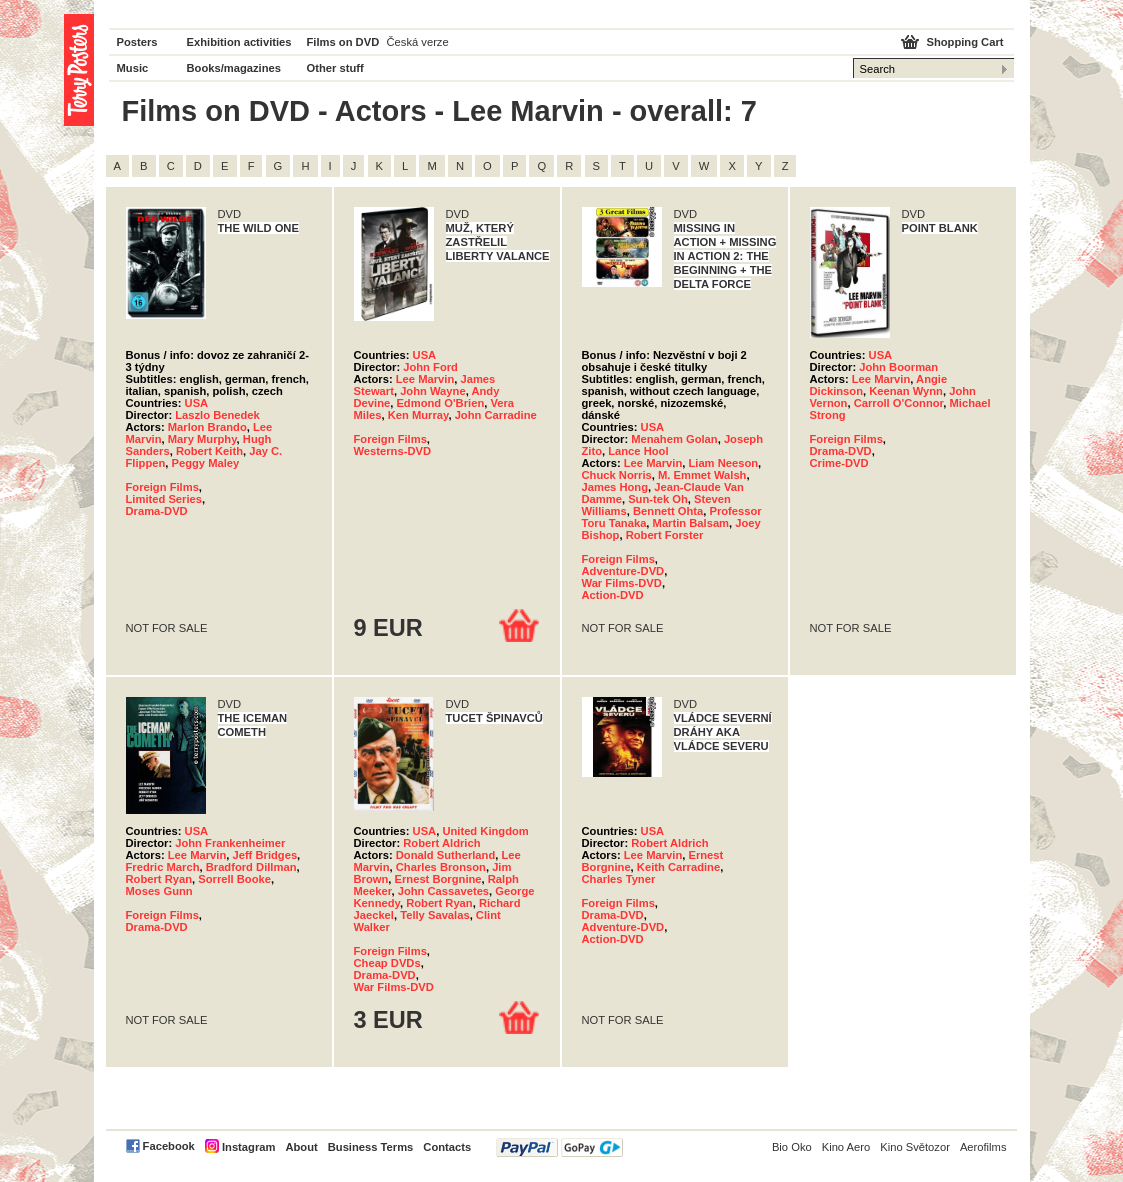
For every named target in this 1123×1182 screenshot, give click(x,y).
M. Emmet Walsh (702, 475)
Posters (137, 42)
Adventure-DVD (623, 571)
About (301, 1147)
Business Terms (371, 1147)
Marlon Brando (207, 427)
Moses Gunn (159, 891)
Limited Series (164, 499)
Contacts (447, 1147)
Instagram (248, 1147)
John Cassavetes (443, 891)
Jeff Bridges (264, 855)
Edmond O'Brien (440, 403)
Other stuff (335, 68)
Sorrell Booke (234, 879)
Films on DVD (343, 42)
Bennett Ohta (668, 511)
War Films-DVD (622, 583)
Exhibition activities (239, 42)
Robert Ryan (159, 879)
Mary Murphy (202, 439)
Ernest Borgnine (438, 879)
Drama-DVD (157, 511)
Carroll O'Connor (899, 403)
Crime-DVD (839, 463)
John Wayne (432, 391)
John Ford (430, 367)
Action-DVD (613, 595)
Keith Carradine (678, 867)
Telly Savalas (434, 915)
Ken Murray (418, 415)
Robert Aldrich (441, 843)
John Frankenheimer (230, 843)
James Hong (615, 487)
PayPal (559, 1147)
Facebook (169, 1146)
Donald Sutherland (445, 855)
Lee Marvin (425, 379)
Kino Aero (846, 1147)
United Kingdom (485, 831)
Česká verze (418, 42)
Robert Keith (209, 451)
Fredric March (163, 867)
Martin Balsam (691, 523)
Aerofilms (983, 1147)
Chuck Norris (617, 475)
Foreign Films (162, 487)
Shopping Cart (964, 42)
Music (133, 68)
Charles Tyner (619, 879)
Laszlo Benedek (217, 415)
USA (197, 403)
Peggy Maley (206, 463)
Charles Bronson (441, 867)
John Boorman (898, 367)
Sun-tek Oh (658, 499)
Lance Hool (638, 451)
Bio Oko (792, 1147)
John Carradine (496, 415)
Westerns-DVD (393, 451)
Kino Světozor (915, 1147)
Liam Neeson (723, 463)
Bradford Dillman (251, 867)
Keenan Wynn (906, 391)
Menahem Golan (674, 439)
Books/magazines (234, 68)
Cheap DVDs (387, 963)
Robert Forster (665, 535)
